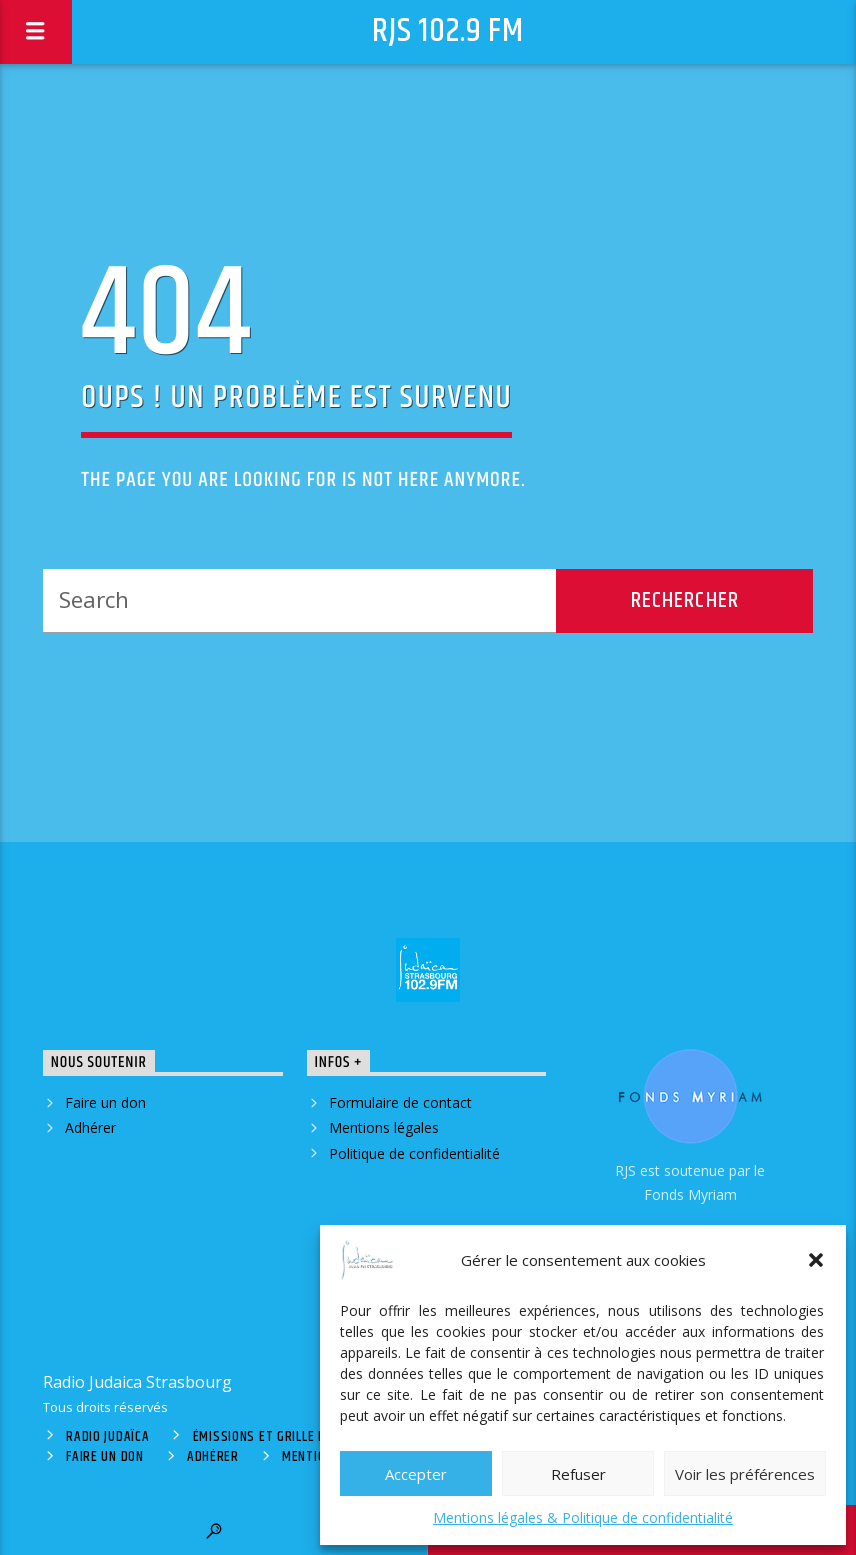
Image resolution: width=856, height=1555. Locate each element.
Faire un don (105, 1102)
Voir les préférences (745, 1474)
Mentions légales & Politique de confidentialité (583, 1517)
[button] (816, 1260)
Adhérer (90, 1127)
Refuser (578, 1474)
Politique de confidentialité (414, 1153)
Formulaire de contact (400, 1102)
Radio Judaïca (107, 1437)
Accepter (416, 1474)
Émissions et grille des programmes (308, 1437)
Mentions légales (384, 1127)
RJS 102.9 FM (448, 31)
